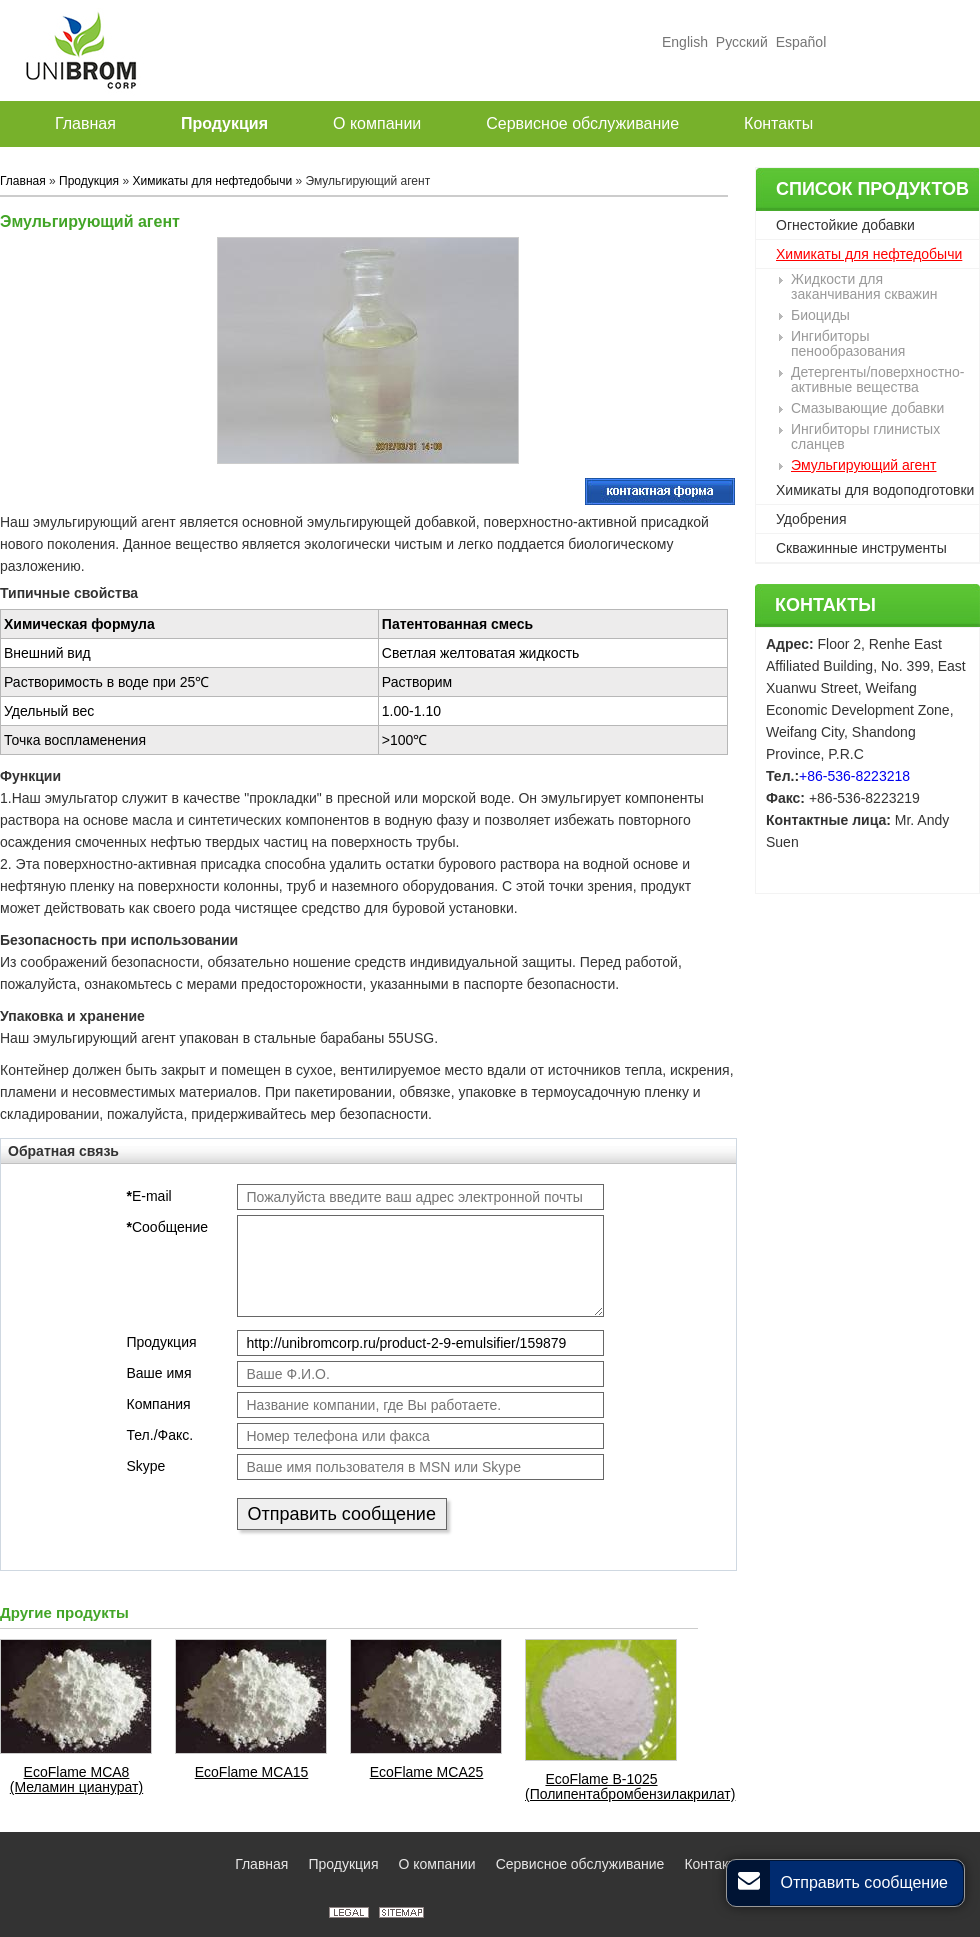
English (685, 42)
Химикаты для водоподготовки (875, 490)
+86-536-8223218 (854, 776)
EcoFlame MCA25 (427, 1772)
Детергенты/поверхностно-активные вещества (877, 379)
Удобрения (811, 519)
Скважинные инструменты (861, 548)
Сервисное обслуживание (580, 1864)
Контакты (825, 605)
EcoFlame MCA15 (252, 1772)
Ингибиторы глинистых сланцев (865, 436)
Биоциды (820, 315)
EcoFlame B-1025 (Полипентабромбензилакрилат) (601, 1787)
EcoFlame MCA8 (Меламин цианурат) (76, 1780)
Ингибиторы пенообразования (848, 343)
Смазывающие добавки (867, 408)
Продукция (89, 181)
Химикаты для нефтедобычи (869, 254)
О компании (436, 1864)
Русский (742, 42)
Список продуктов (872, 189)
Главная (23, 181)
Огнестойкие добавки (845, 225)
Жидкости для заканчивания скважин (864, 286)
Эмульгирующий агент (863, 465)
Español (799, 42)
